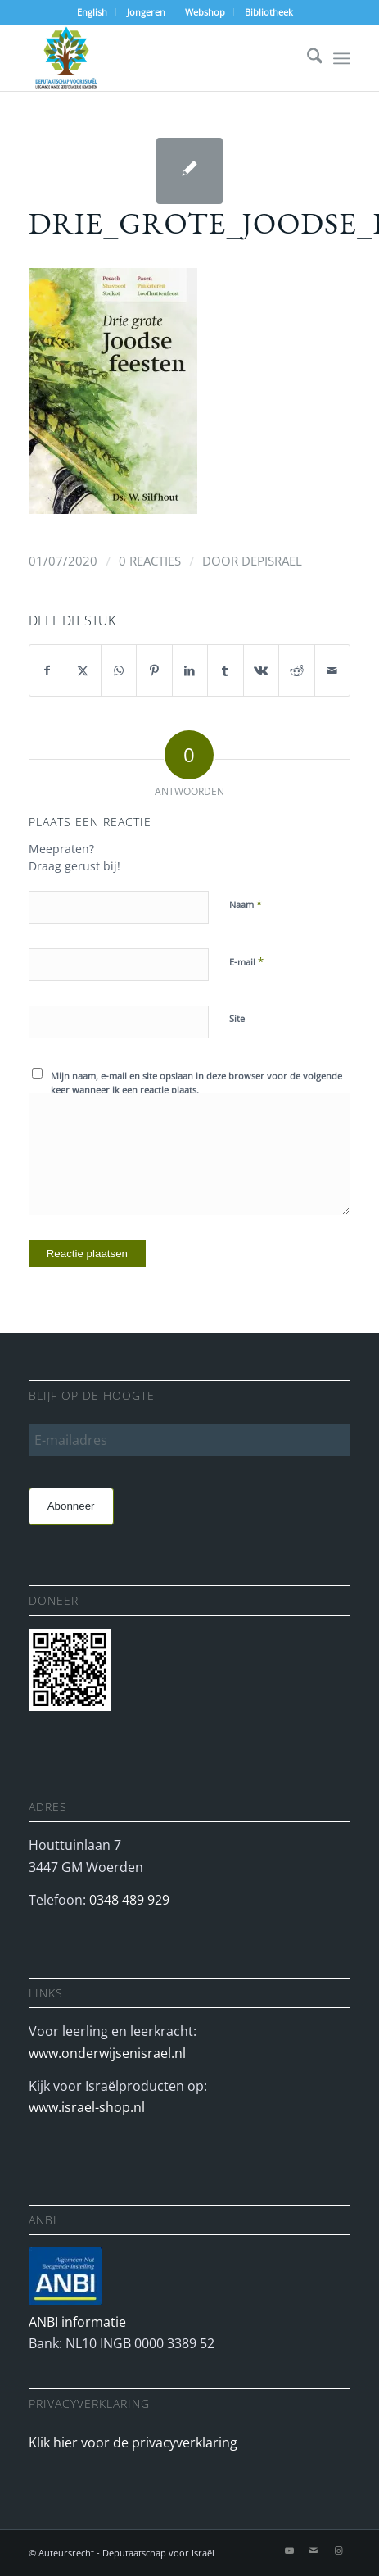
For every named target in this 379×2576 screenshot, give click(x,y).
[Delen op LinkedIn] (190, 670)
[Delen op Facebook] (47, 670)
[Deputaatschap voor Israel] (158, 58)
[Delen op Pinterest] (154, 670)
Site (237, 1018)
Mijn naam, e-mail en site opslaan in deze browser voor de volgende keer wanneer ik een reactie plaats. (196, 1083)
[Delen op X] (83, 670)
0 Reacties (150, 560)
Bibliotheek (269, 12)
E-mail (246, 961)
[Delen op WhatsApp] (119, 670)
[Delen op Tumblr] (225, 670)
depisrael (271, 560)
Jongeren (146, 12)
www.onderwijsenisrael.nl (107, 2053)
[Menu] (341, 58)
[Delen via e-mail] (332, 670)
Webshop (205, 12)
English (92, 12)
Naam (245, 904)
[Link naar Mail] (313, 2550)
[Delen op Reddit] (296, 670)
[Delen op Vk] (261, 670)
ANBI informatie (77, 2322)
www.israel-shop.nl (87, 2107)
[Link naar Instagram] (338, 2550)
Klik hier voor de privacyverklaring (133, 2442)
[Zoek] (307, 58)
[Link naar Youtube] (289, 2550)
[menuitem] (92, 12)
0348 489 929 (129, 1900)
